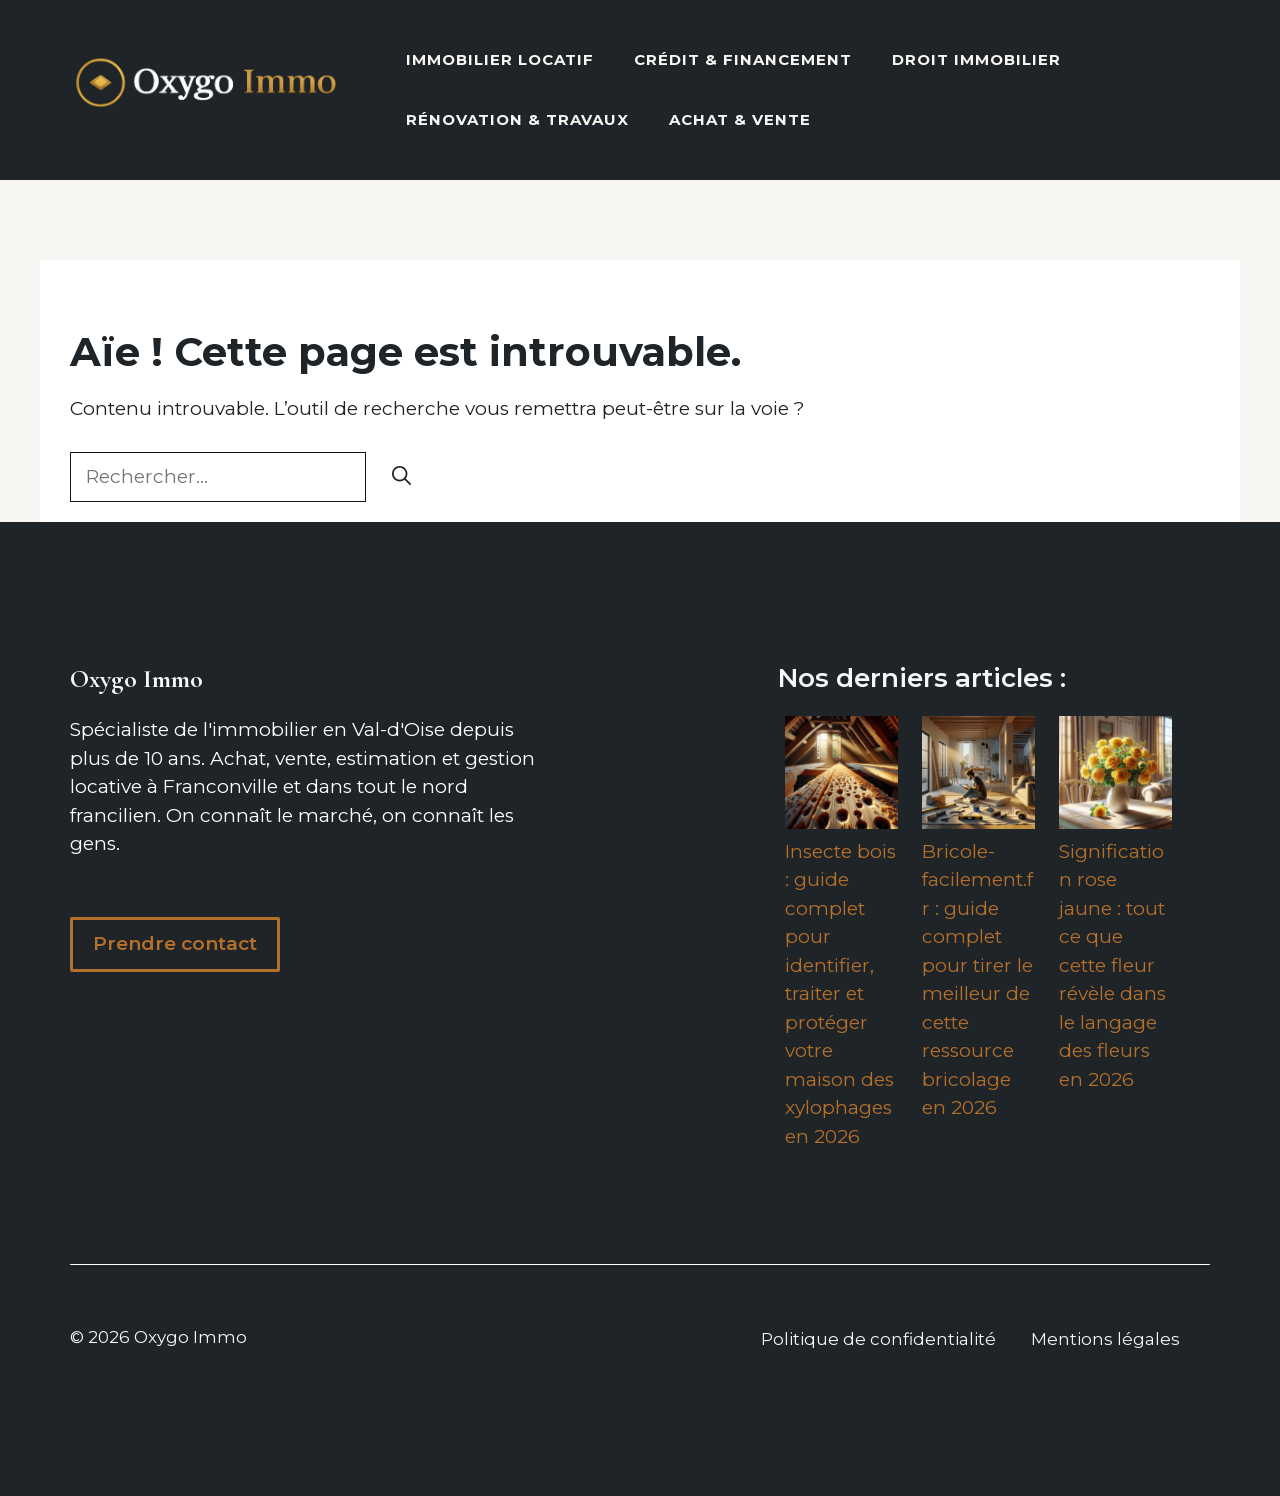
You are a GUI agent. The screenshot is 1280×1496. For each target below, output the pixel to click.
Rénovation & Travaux (517, 119)
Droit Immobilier (976, 59)
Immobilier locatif (500, 59)
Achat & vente (740, 119)
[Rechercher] (401, 477)
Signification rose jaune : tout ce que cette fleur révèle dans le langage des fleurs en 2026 (1112, 965)
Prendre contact (175, 943)
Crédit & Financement (743, 59)
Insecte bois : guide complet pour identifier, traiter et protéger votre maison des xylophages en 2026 (840, 994)
